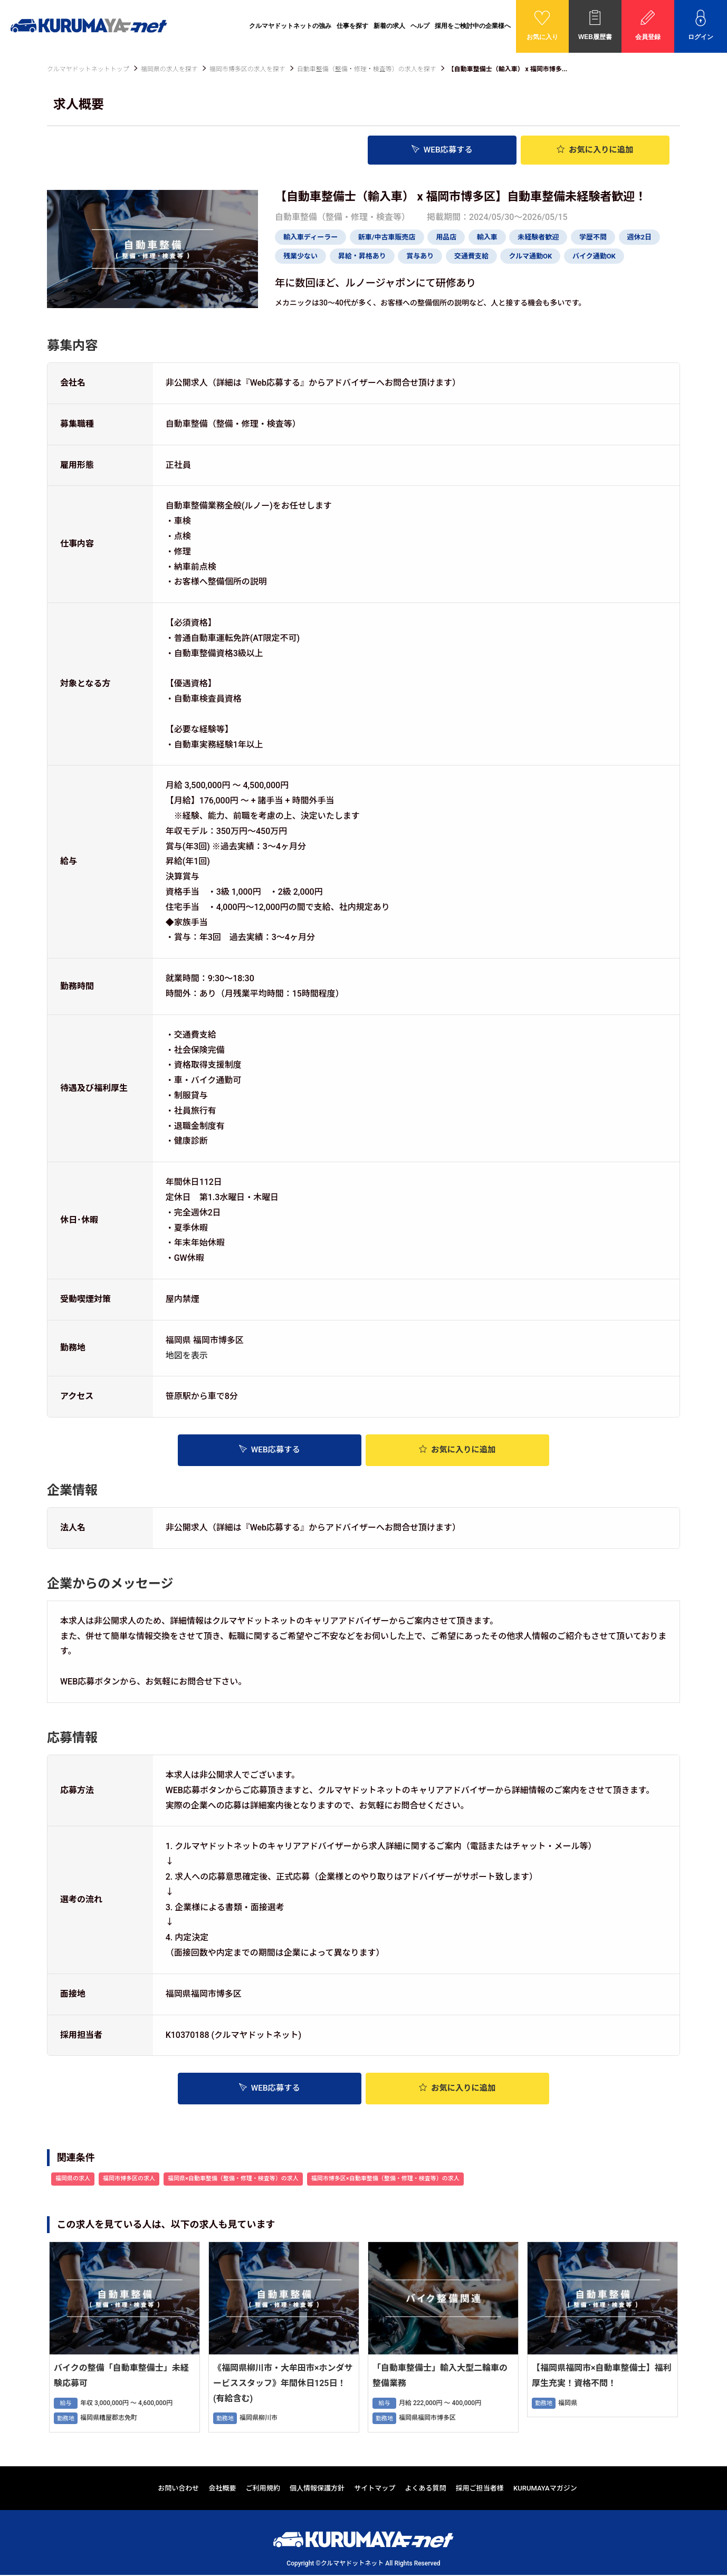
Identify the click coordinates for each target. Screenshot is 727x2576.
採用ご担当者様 (480, 2489)
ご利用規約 (263, 2489)
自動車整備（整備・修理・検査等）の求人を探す (366, 69)
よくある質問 (425, 2489)
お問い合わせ (178, 2489)
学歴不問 (593, 237)
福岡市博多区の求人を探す (247, 69)
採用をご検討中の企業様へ (473, 26)
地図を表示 (187, 1355)
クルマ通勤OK (530, 256)
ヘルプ (419, 26)
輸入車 (487, 237)
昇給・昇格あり (362, 256)
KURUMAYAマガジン (545, 2489)
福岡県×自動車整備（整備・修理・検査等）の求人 (233, 2180)
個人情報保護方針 (317, 2489)
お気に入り (595, 150)
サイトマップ (374, 2489)
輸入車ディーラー (310, 237)
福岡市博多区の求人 (129, 2180)
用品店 (446, 237)
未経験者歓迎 (538, 237)
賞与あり (420, 256)
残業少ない (300, 256)
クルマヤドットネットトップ (88, 69)
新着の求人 (389, 26)
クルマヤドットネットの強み (290, 26)
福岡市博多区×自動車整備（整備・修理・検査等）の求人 (385, 2180)
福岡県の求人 (72, 2180)
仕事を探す (352, 26)
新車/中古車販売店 (387, 237)
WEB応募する (442, 150)
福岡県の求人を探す (169, 69)
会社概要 (222, 2489)
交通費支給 (471, 256)
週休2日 (639, 237)
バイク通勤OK (594, 256)
